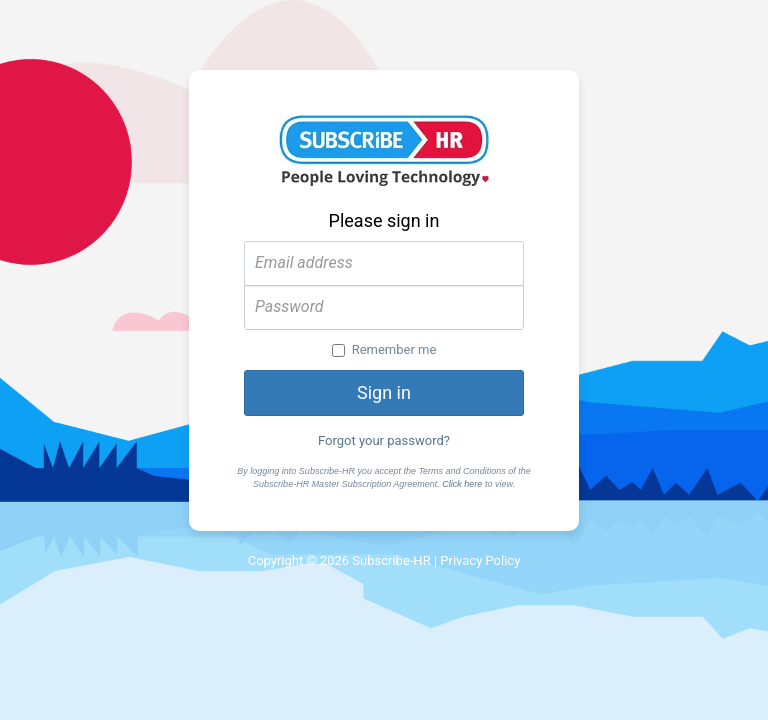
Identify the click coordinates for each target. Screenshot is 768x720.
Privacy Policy (480, 560)
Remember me (384, 349)
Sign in (384, 392)
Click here (462, 484)
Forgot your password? (384, 440)
